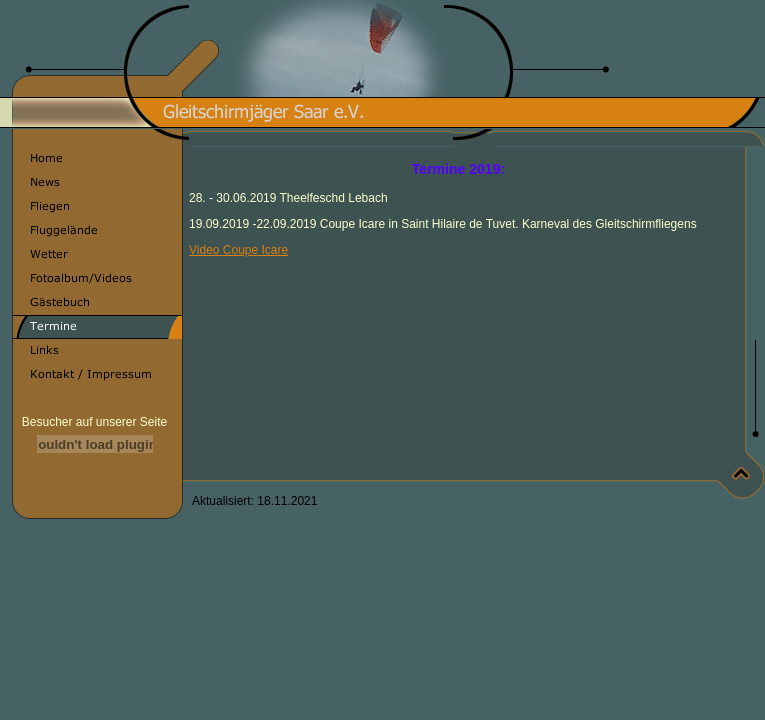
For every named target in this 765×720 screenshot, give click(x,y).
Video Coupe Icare (238, 250)
